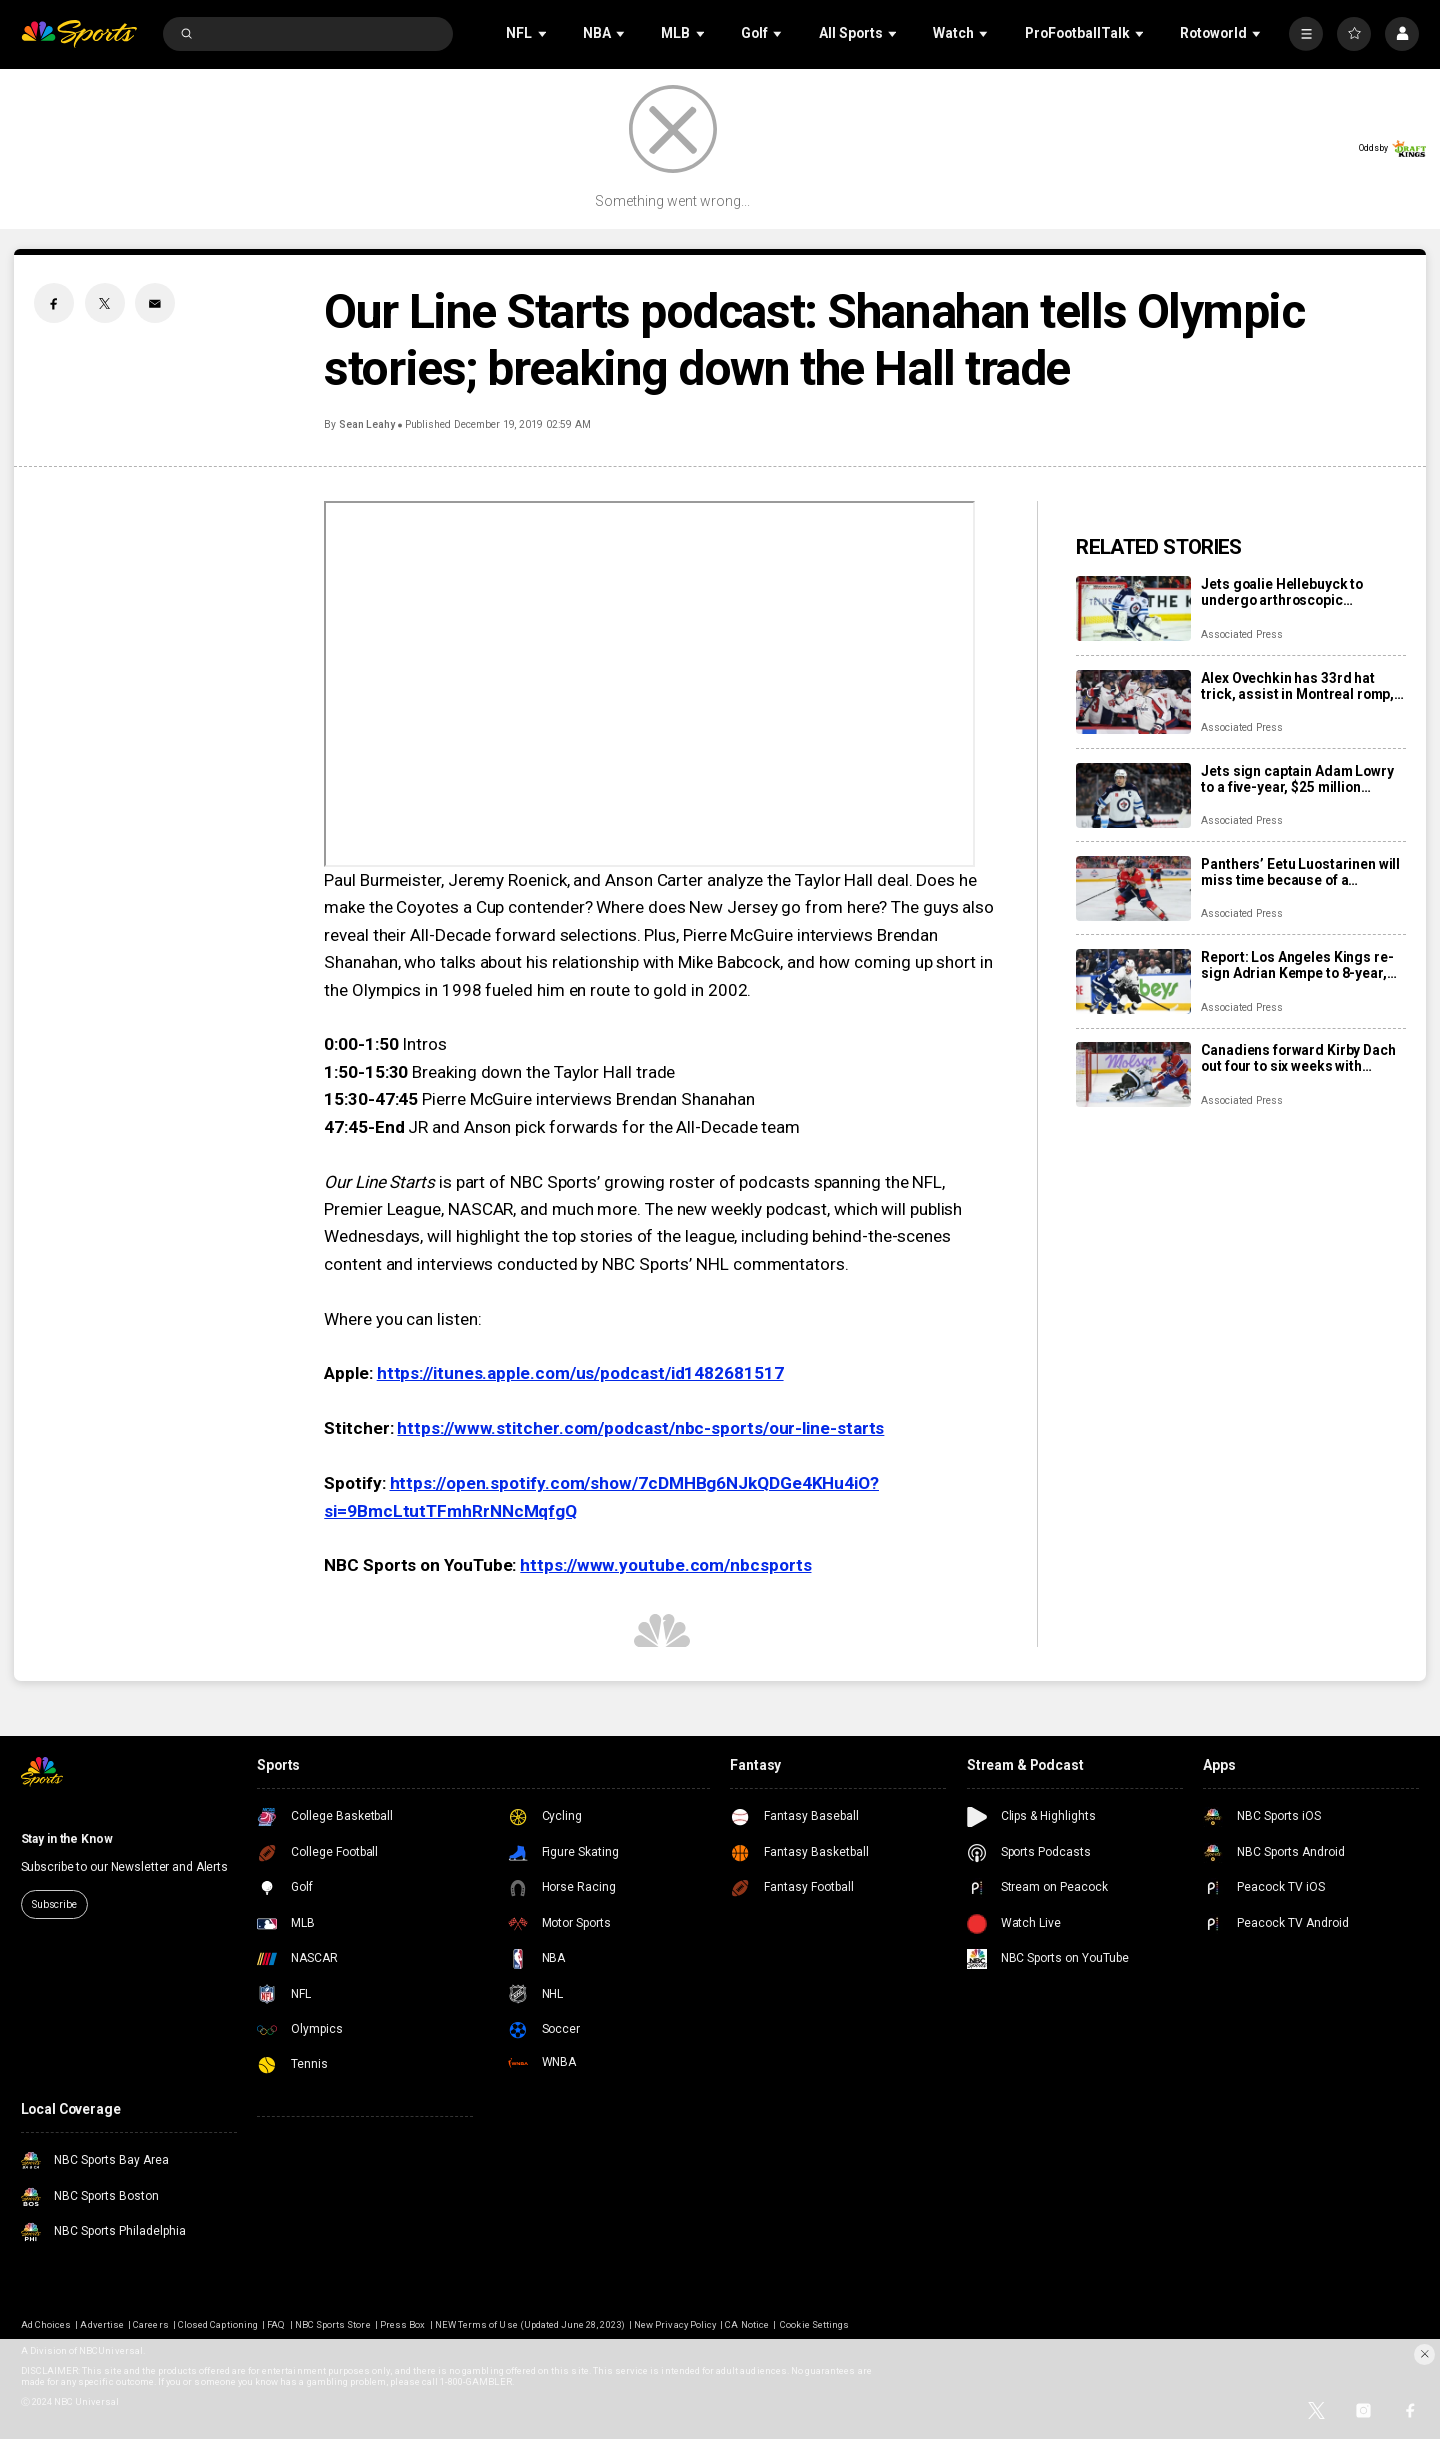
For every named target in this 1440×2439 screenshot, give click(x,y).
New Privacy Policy (675, 2324)
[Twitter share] (105, 303)
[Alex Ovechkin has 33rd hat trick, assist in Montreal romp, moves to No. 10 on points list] (1133, 702)
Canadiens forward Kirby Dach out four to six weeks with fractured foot (1298, 1058)
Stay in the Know (67, 1839)
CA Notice (746, 2324)
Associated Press (1241, 634)
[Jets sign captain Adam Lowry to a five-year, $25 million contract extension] (1133, 795)
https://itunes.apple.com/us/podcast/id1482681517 (580, 1373)
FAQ (276, 2324)
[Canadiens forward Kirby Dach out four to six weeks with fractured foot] (1133, 1074)
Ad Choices (46, 2324)
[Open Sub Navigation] (544, 33)
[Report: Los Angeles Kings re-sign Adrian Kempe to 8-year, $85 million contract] (1133, 981)
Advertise (101, 2324)
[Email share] (155, 303)
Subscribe (54, 1904)
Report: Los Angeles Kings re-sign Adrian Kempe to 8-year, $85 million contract (1297, 965)
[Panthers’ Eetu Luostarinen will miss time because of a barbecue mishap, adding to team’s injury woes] (1133, 888)
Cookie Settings (814, 2324)
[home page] (79, 34)
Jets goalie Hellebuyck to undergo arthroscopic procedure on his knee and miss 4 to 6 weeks (1286, 592)
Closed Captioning (218, 2324)
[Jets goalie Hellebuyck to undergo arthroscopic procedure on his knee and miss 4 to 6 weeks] (1133, 608)
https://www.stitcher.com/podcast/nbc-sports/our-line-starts (640, 1428)
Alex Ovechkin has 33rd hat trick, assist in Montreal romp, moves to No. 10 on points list (1297, 686)
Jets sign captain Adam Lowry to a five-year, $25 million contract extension (1297, 779)
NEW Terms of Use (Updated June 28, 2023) (530, 2324)
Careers (150, 2324)
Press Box (402, 2324)
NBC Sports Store (333, 2324)
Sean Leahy (367, 424)
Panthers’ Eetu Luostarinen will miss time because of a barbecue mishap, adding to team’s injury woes (1300, 872)
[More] (1306, 34)
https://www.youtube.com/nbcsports (665, 1565)
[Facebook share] (54, 303)
